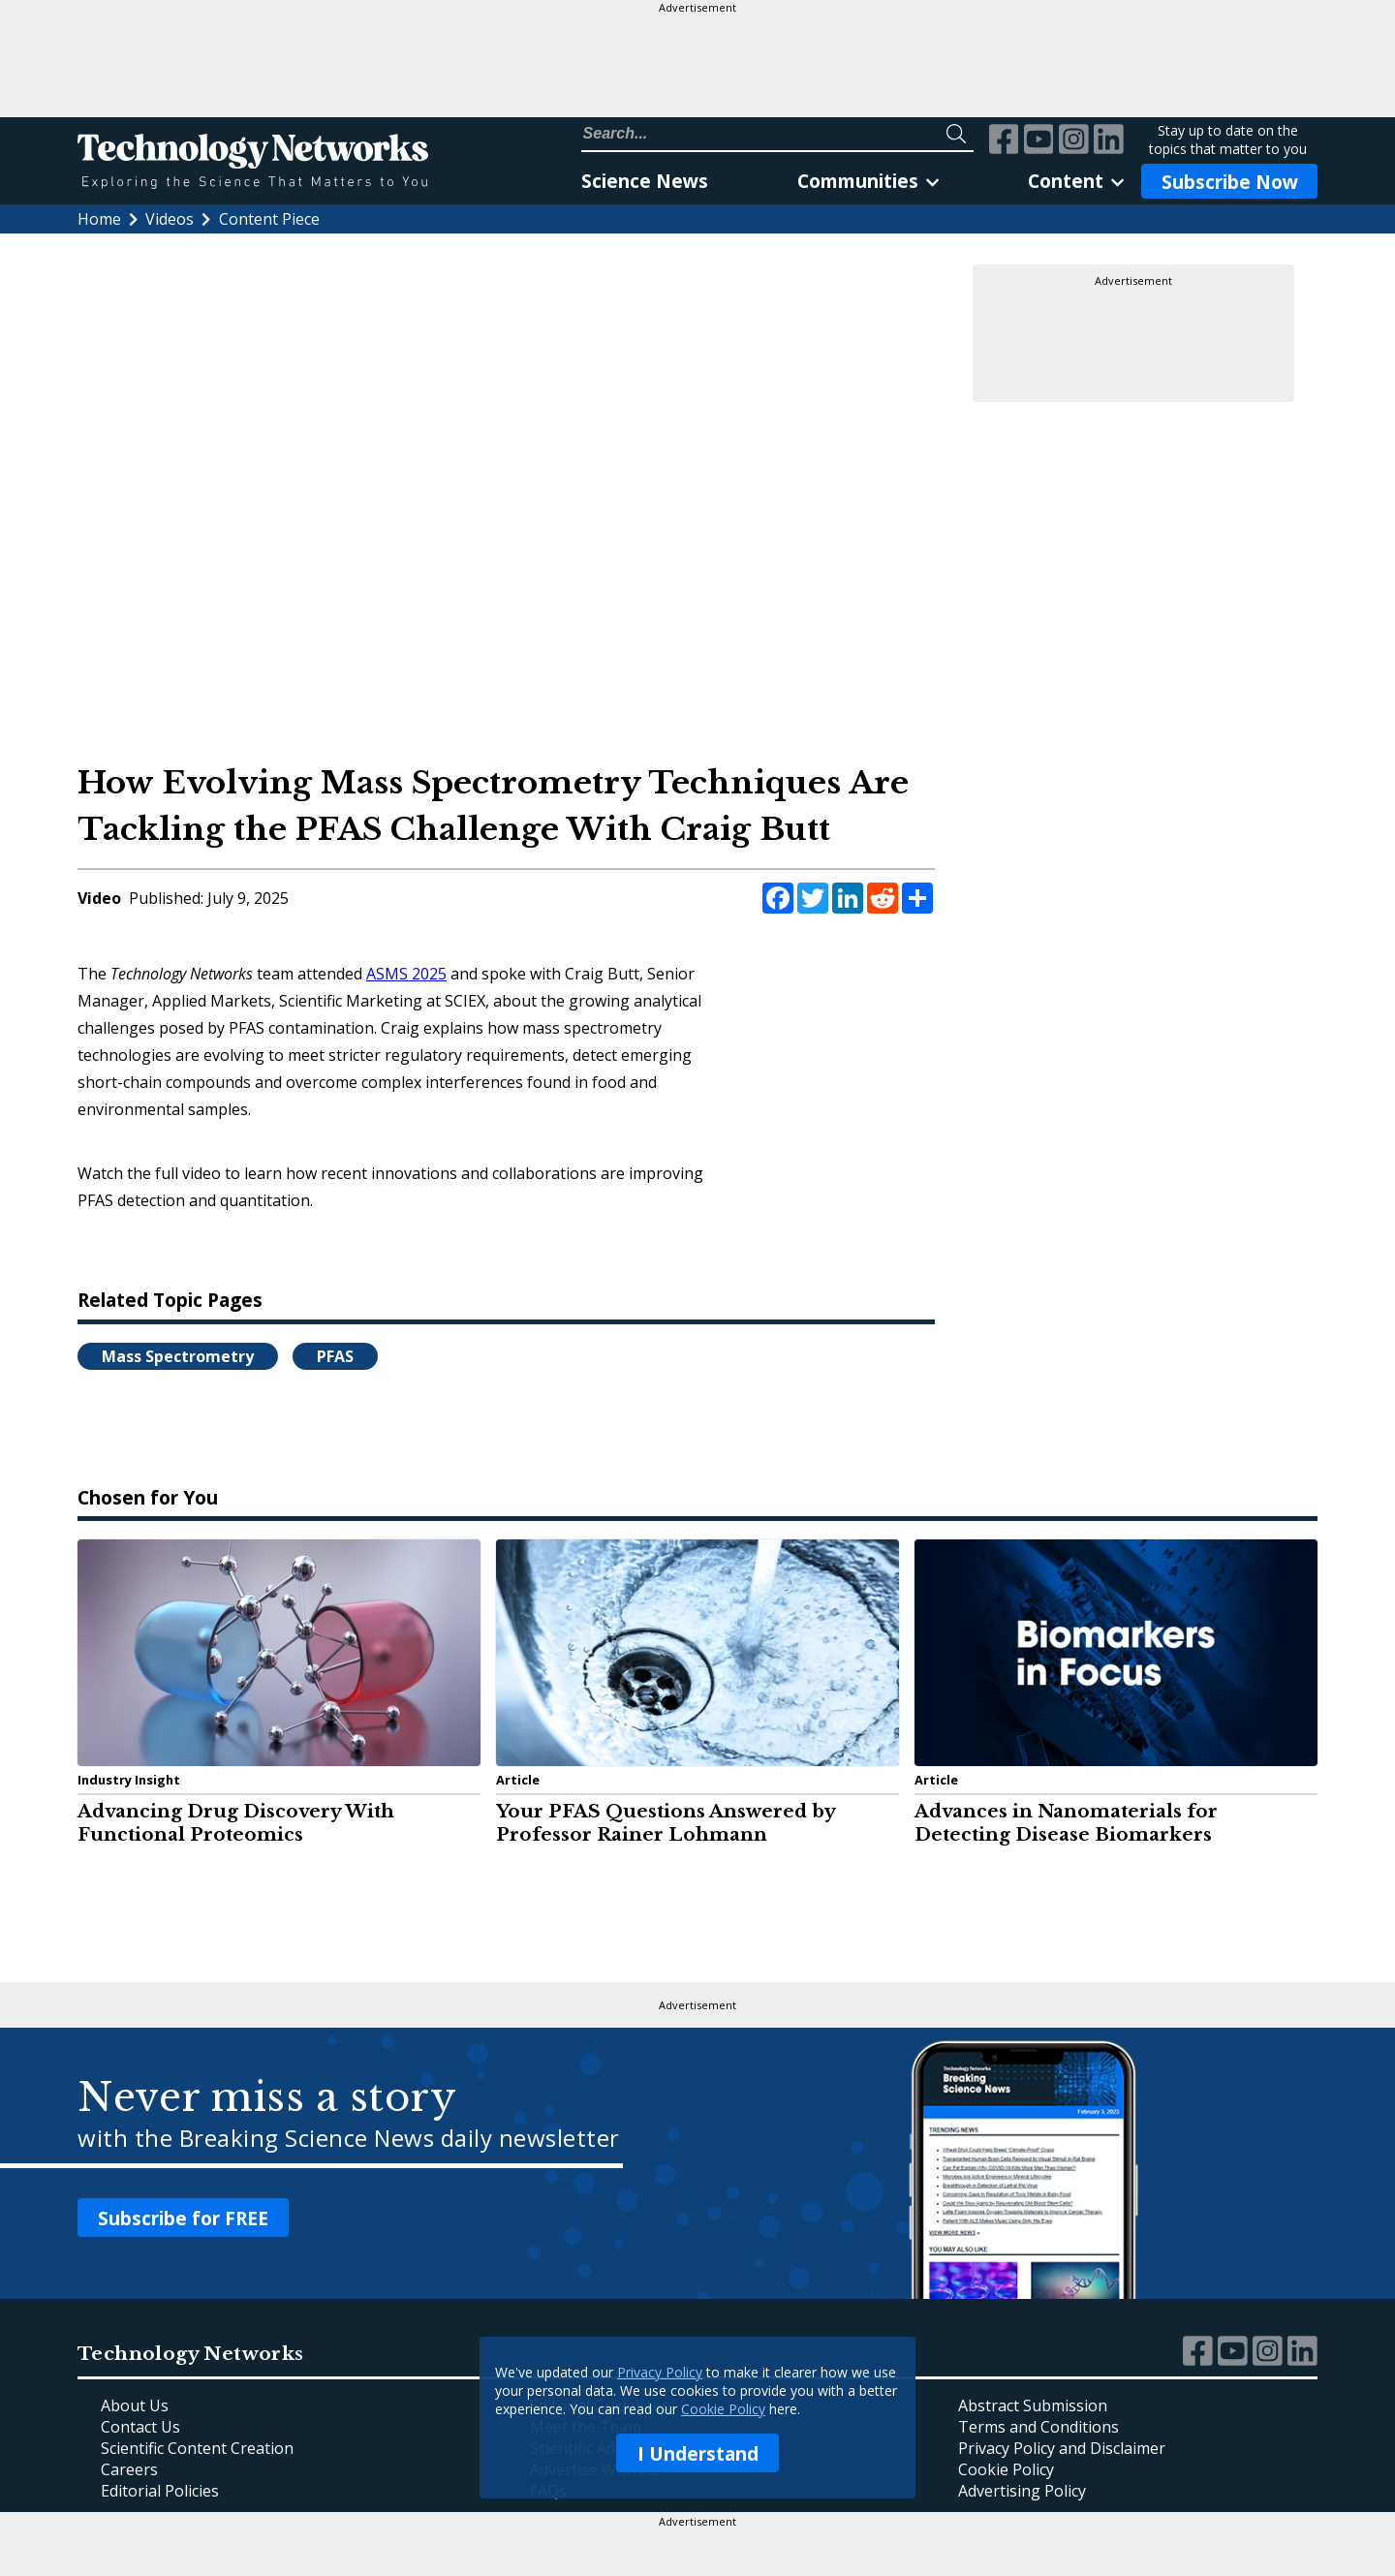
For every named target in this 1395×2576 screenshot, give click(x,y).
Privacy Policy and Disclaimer (1061, 2448)
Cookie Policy (723, 2409)
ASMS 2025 (406, 973)
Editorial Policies (160, 2490)
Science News (644, 181)
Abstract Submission (1032, 2405)
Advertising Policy (1022, 2490)
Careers (129, 2469)
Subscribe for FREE (183, 2218)
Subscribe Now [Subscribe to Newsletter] (1230, 182)
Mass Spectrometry (178, 1356)
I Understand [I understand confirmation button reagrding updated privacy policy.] (698, 2453)
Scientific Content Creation (197, 2448)
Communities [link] (868, 181)
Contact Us (140, 2426)
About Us (135, 2405)
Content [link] (1076, 181)
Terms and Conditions (1038, 2426)
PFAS (335, 1356)
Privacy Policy (659, 2372)
